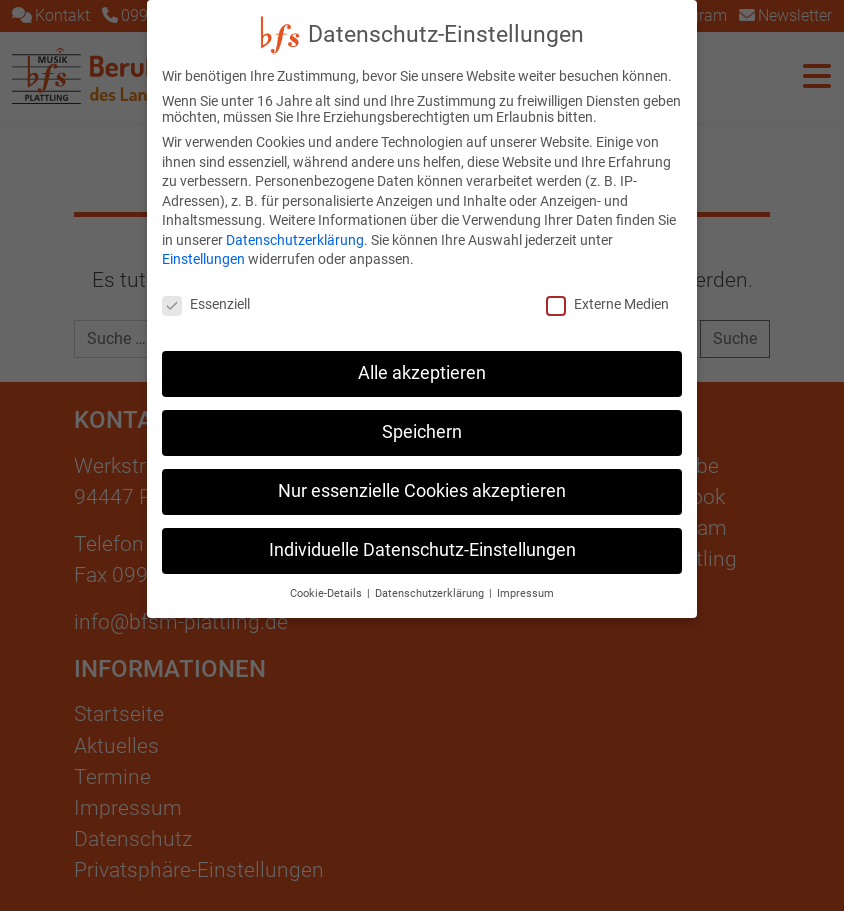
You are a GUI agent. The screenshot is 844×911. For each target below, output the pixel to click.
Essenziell (206, 294)
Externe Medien (607, 294)
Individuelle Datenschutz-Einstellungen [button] (422, 540)
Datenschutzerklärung (295, 230)
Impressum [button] (525, 582)
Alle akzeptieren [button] (422, 363)
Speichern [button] (422, 422)
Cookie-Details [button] (327, 582)
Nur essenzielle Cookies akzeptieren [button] (422, 481)
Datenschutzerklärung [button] (431, 582)
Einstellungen (203, 249)
